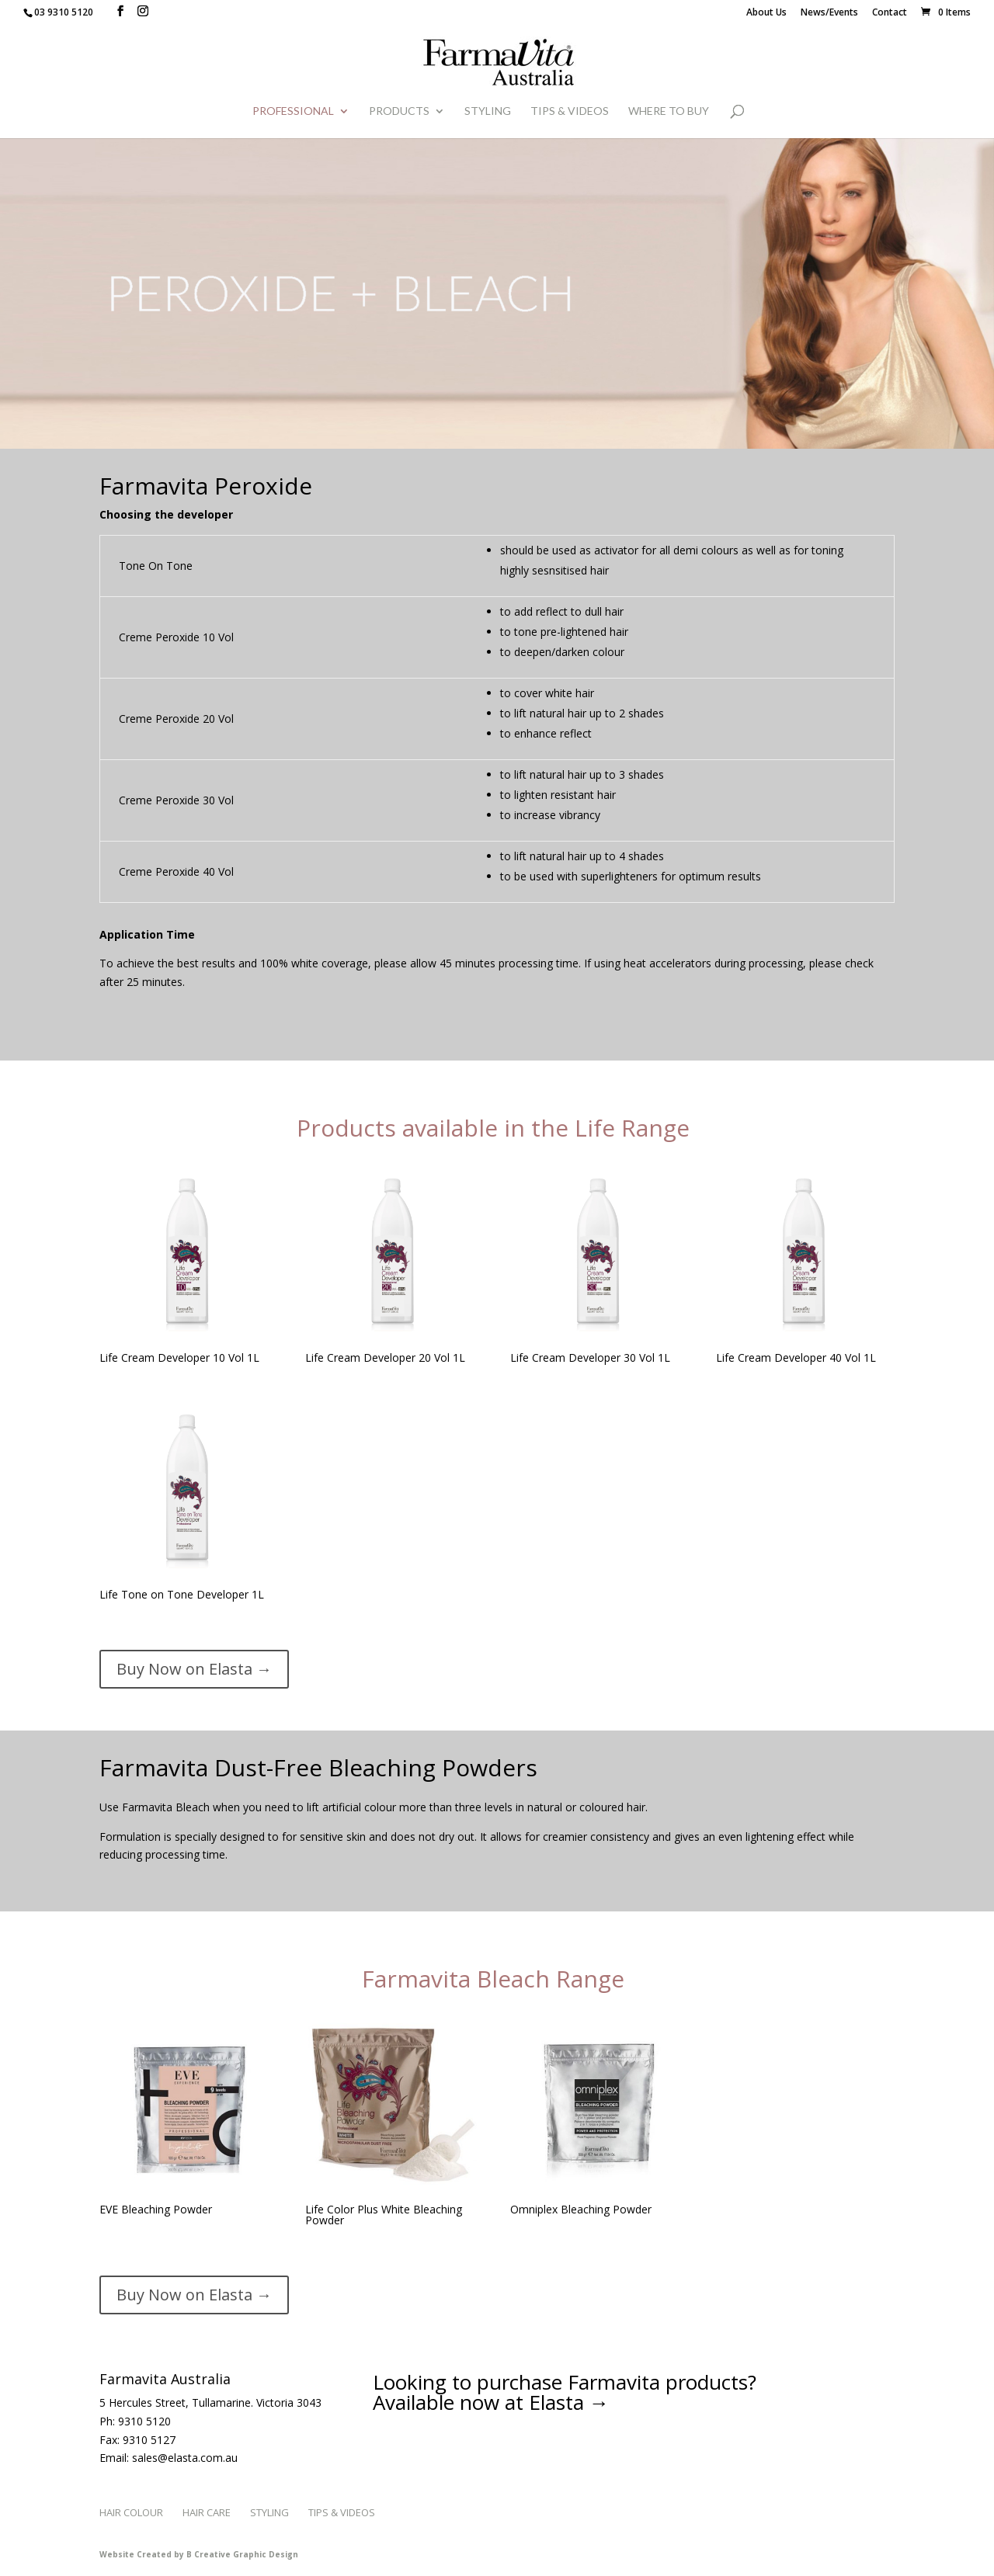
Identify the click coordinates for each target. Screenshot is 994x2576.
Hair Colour (131, 2512)
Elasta (556, 2402)
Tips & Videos (569, 111)
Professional (293, 111)
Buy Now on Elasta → (194, 1668)
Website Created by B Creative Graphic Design (198, 2554)
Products (399, 111)
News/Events (829, 13)
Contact (889, 13)
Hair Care (206, 2512)
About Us (766, 13)
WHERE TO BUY (668, 111)
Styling (487, 111)
